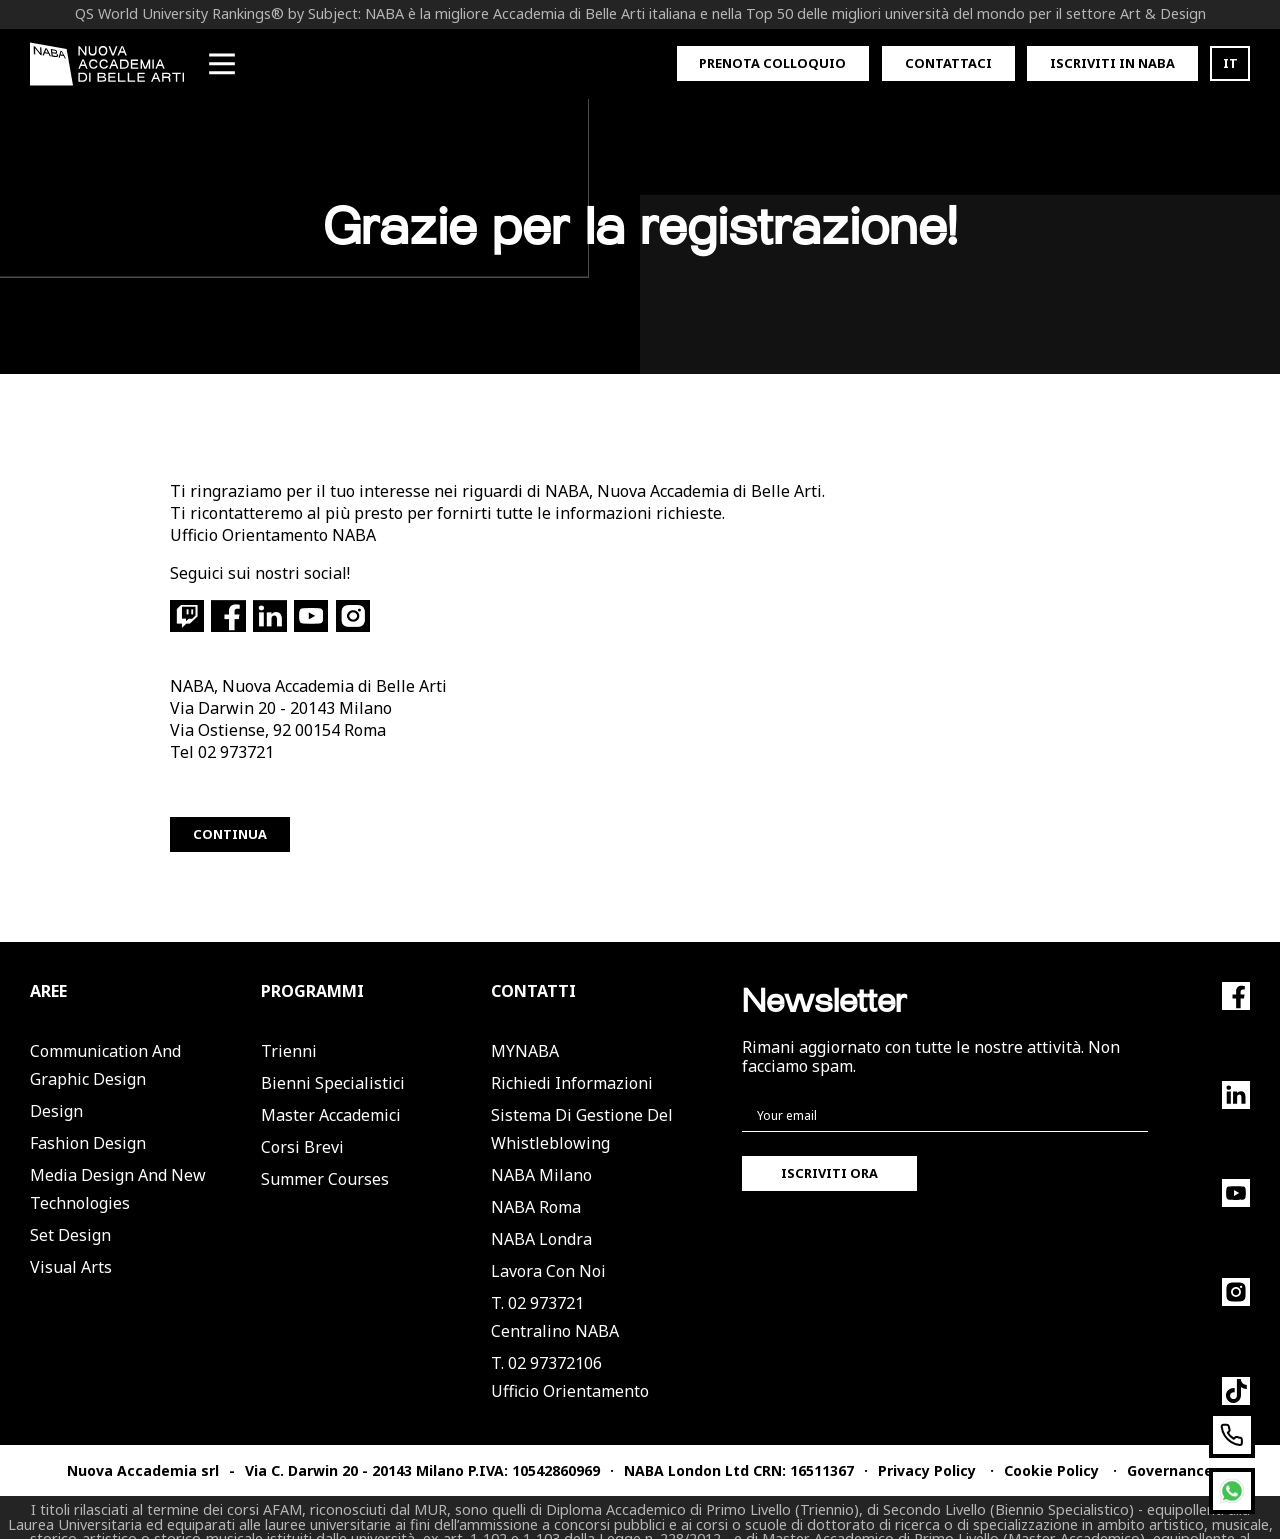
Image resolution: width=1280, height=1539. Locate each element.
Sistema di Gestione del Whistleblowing (582, 1100)
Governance (1170, 1441)
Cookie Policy (1051, 1441)
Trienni (289, 1022)
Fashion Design (88, 1114)
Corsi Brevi (302, 1118)
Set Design (70, 1206)
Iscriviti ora (829, 1144)
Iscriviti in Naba (1112, 63)
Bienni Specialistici (333, 1054)
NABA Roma (536, 1178)
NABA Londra (541, 1210)
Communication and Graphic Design (105, 1036)
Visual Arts (71, 1238)
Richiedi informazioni (572, 1054)
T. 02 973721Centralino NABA (555, 1288)
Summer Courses (325, 1150)
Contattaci (948, 63)
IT (1230, 63)
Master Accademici (331, 1086)
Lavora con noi (548, 1242)
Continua (230, 805)
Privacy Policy (927, 1441)
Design (56, 1082)
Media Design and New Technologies (118, 1160)
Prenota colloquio (772, 63)
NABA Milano (541, 1146)
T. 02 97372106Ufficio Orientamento (570, 1348)
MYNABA (525, 1022)
